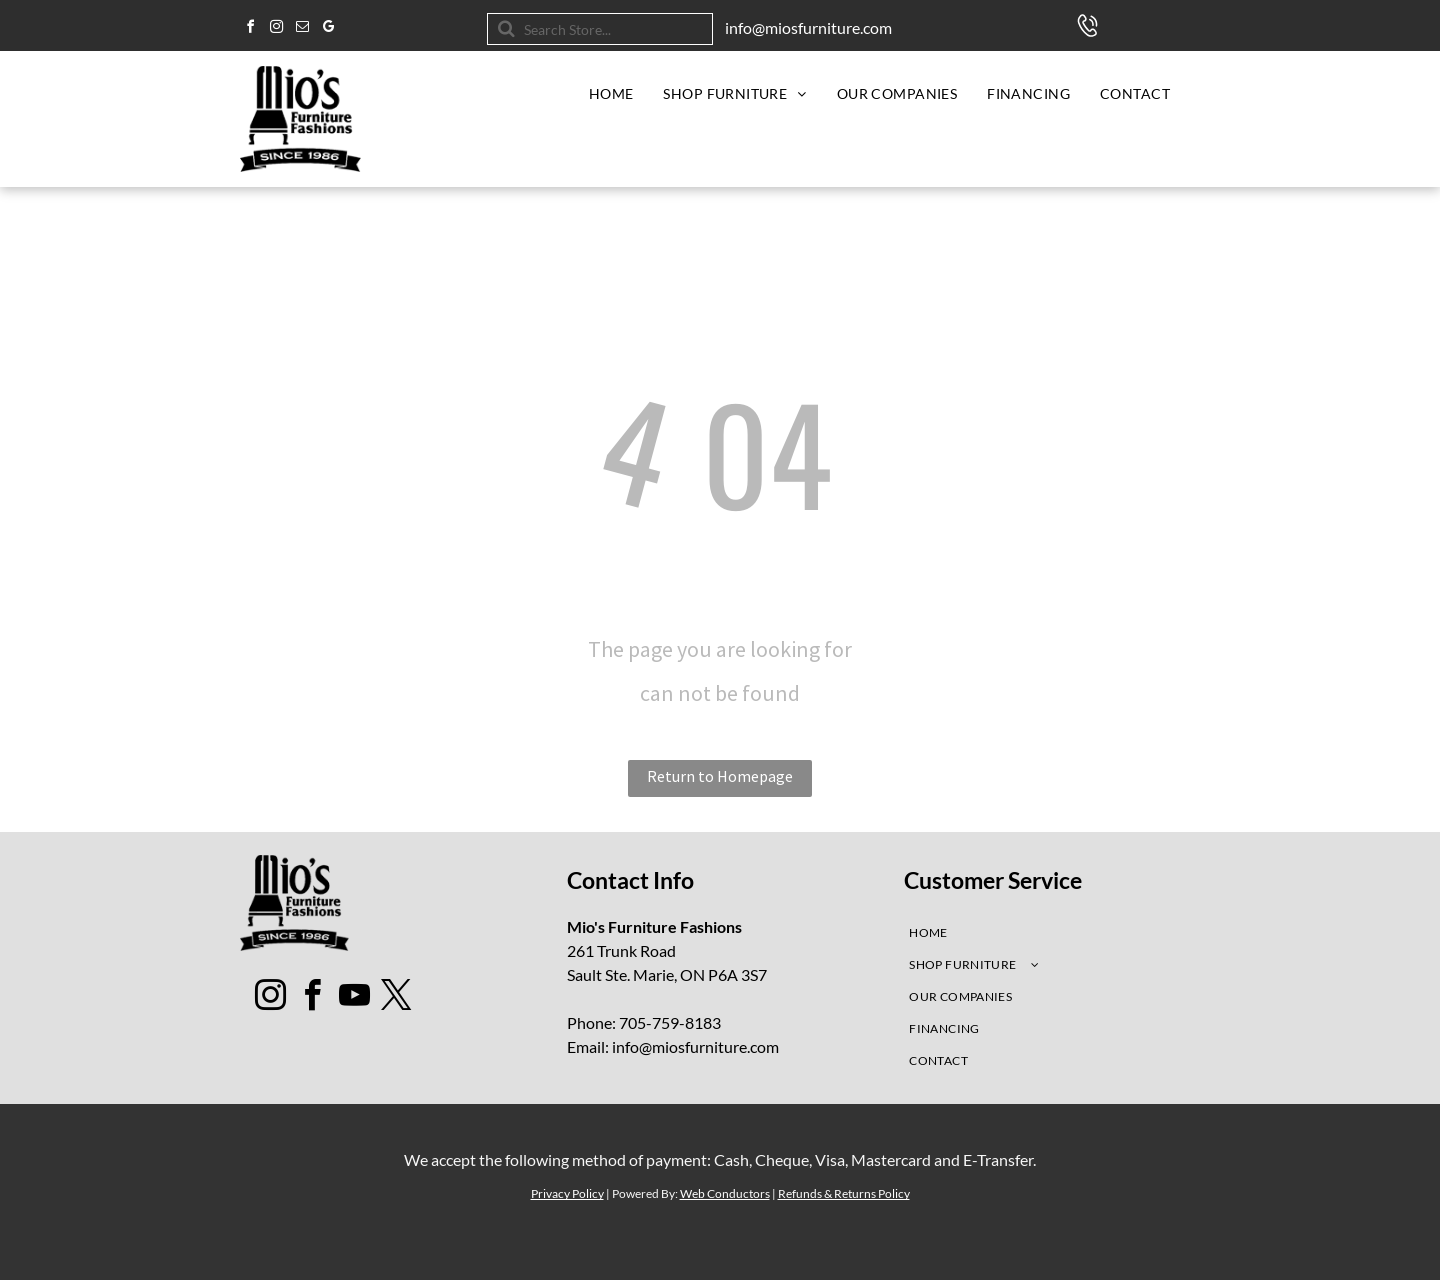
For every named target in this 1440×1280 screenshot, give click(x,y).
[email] (302, 29)
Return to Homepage (720, 776)
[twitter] (397, 998)
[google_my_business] (328, 29)
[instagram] (276, 29)
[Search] (600, 29)
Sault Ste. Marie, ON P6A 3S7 (667, 974)
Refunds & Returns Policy (844, 1193)
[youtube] (355, 998)
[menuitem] (611, 94)
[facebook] (250, 29)
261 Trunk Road (621, 950)
